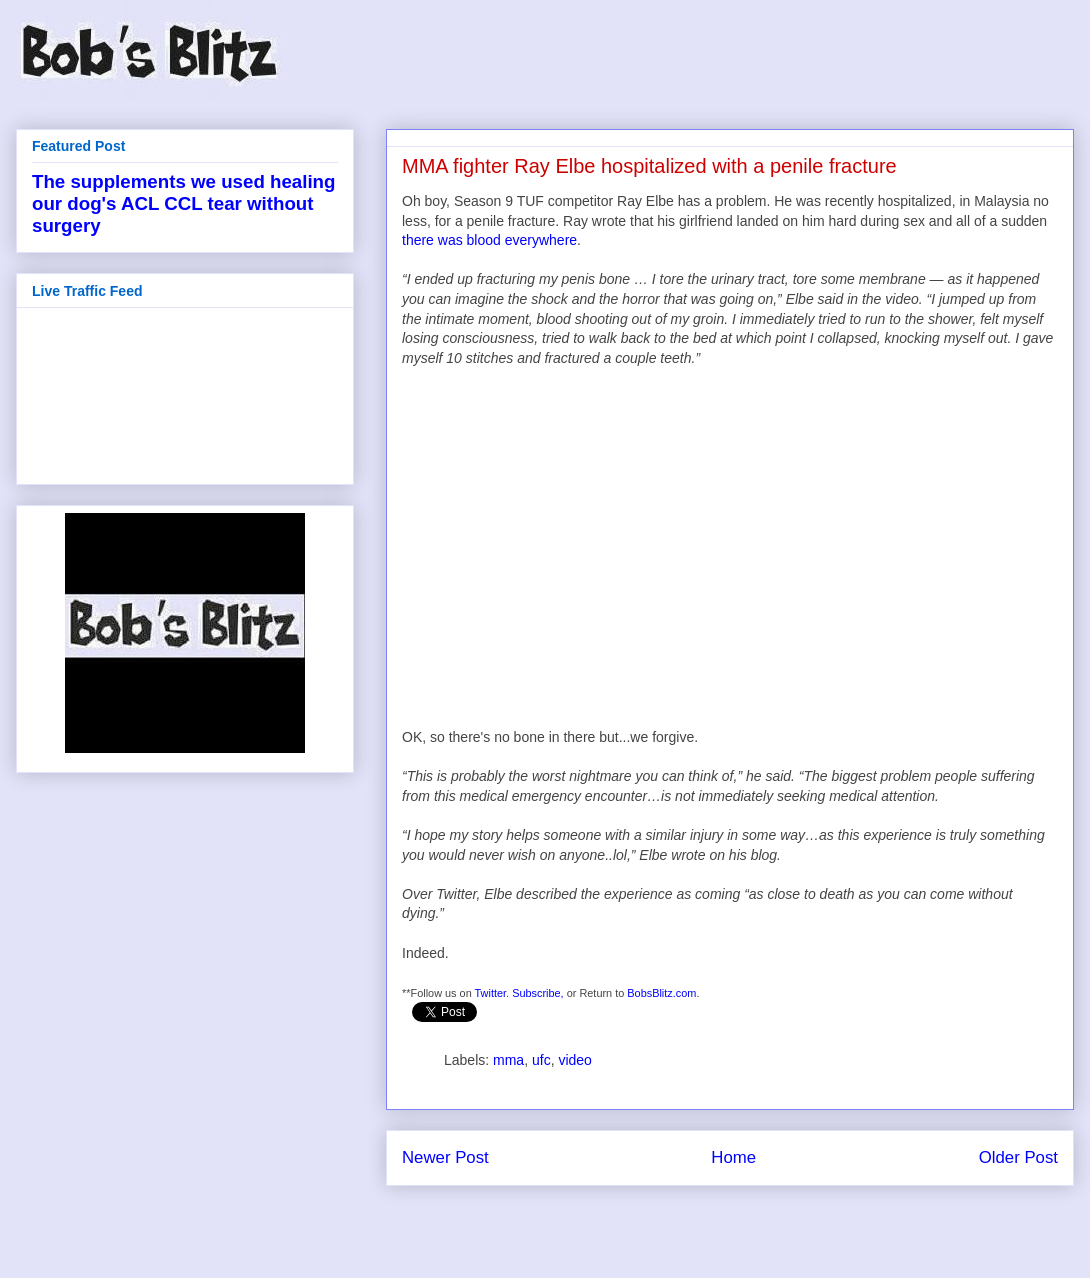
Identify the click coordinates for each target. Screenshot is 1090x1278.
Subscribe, (538, 993)
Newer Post (445, 1157)
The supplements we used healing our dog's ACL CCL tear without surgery (183, 203)
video (574, 1060)
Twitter (491, 993)
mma (508, 1060)
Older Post (1018, 1157)
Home (733, 1157)
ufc (541, 1060)
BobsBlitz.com (661, 993)
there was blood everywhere (489, 240)
